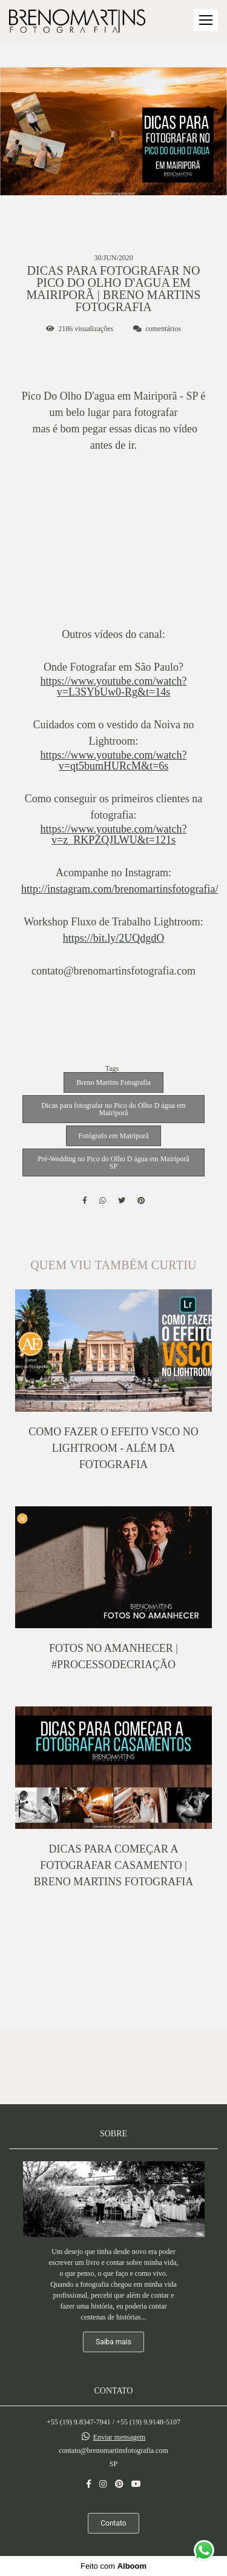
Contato (113, 2523)
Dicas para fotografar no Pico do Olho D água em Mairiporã (113, 1109)
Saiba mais (113, 2342)
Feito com (113, 2566)
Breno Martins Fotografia (113, 1082)
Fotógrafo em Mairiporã (114, 1136)
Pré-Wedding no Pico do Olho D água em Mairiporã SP (113, 1162)
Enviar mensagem (119, 2437)
